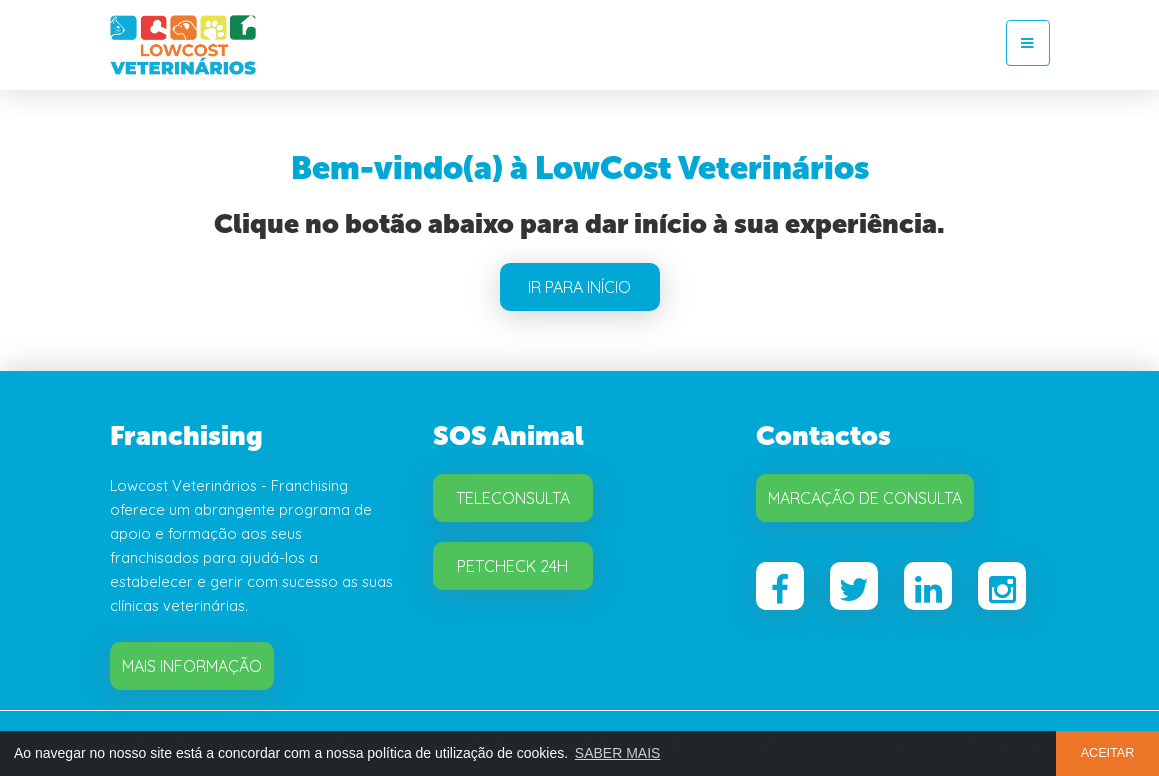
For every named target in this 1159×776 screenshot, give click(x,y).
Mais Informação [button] (192, 666)
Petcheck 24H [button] (512, 566)
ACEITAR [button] (1108, 753)
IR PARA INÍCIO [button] (579, 287)
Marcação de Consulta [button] (865, 498)
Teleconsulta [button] (513, 498)
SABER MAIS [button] (618, 753)
